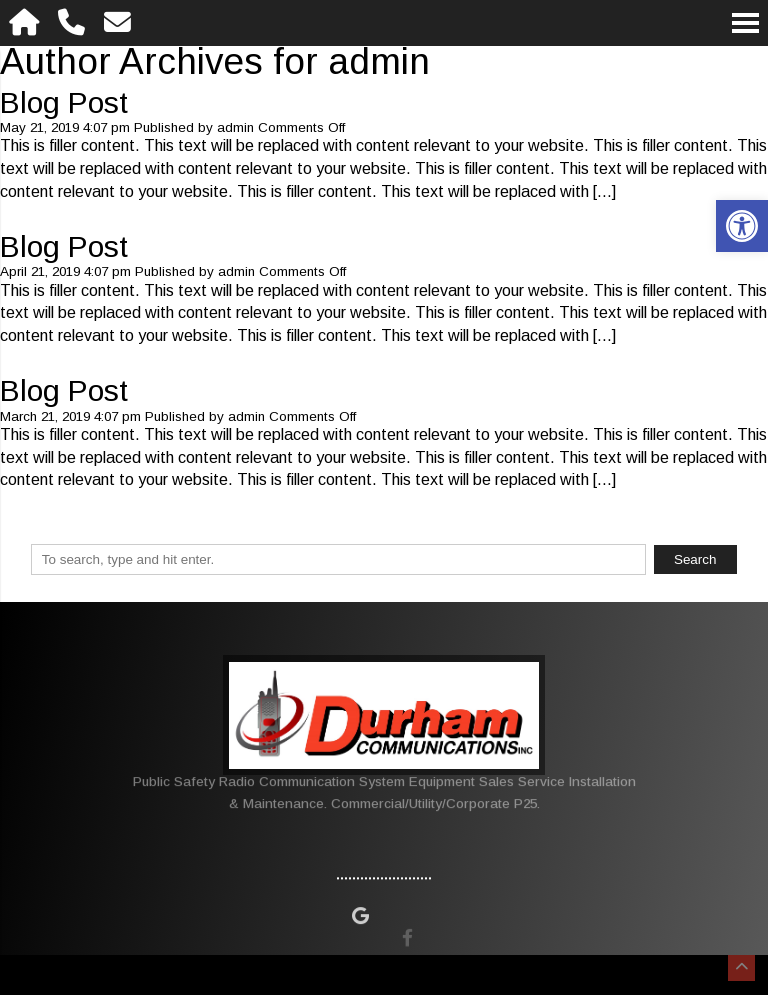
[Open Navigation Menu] (745, 22)
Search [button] (695, 559)
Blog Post (64, 102)
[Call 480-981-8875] (72, 22)
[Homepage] (24, 22)
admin (235, 127)
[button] (742, 226)
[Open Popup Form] (118, 22)
